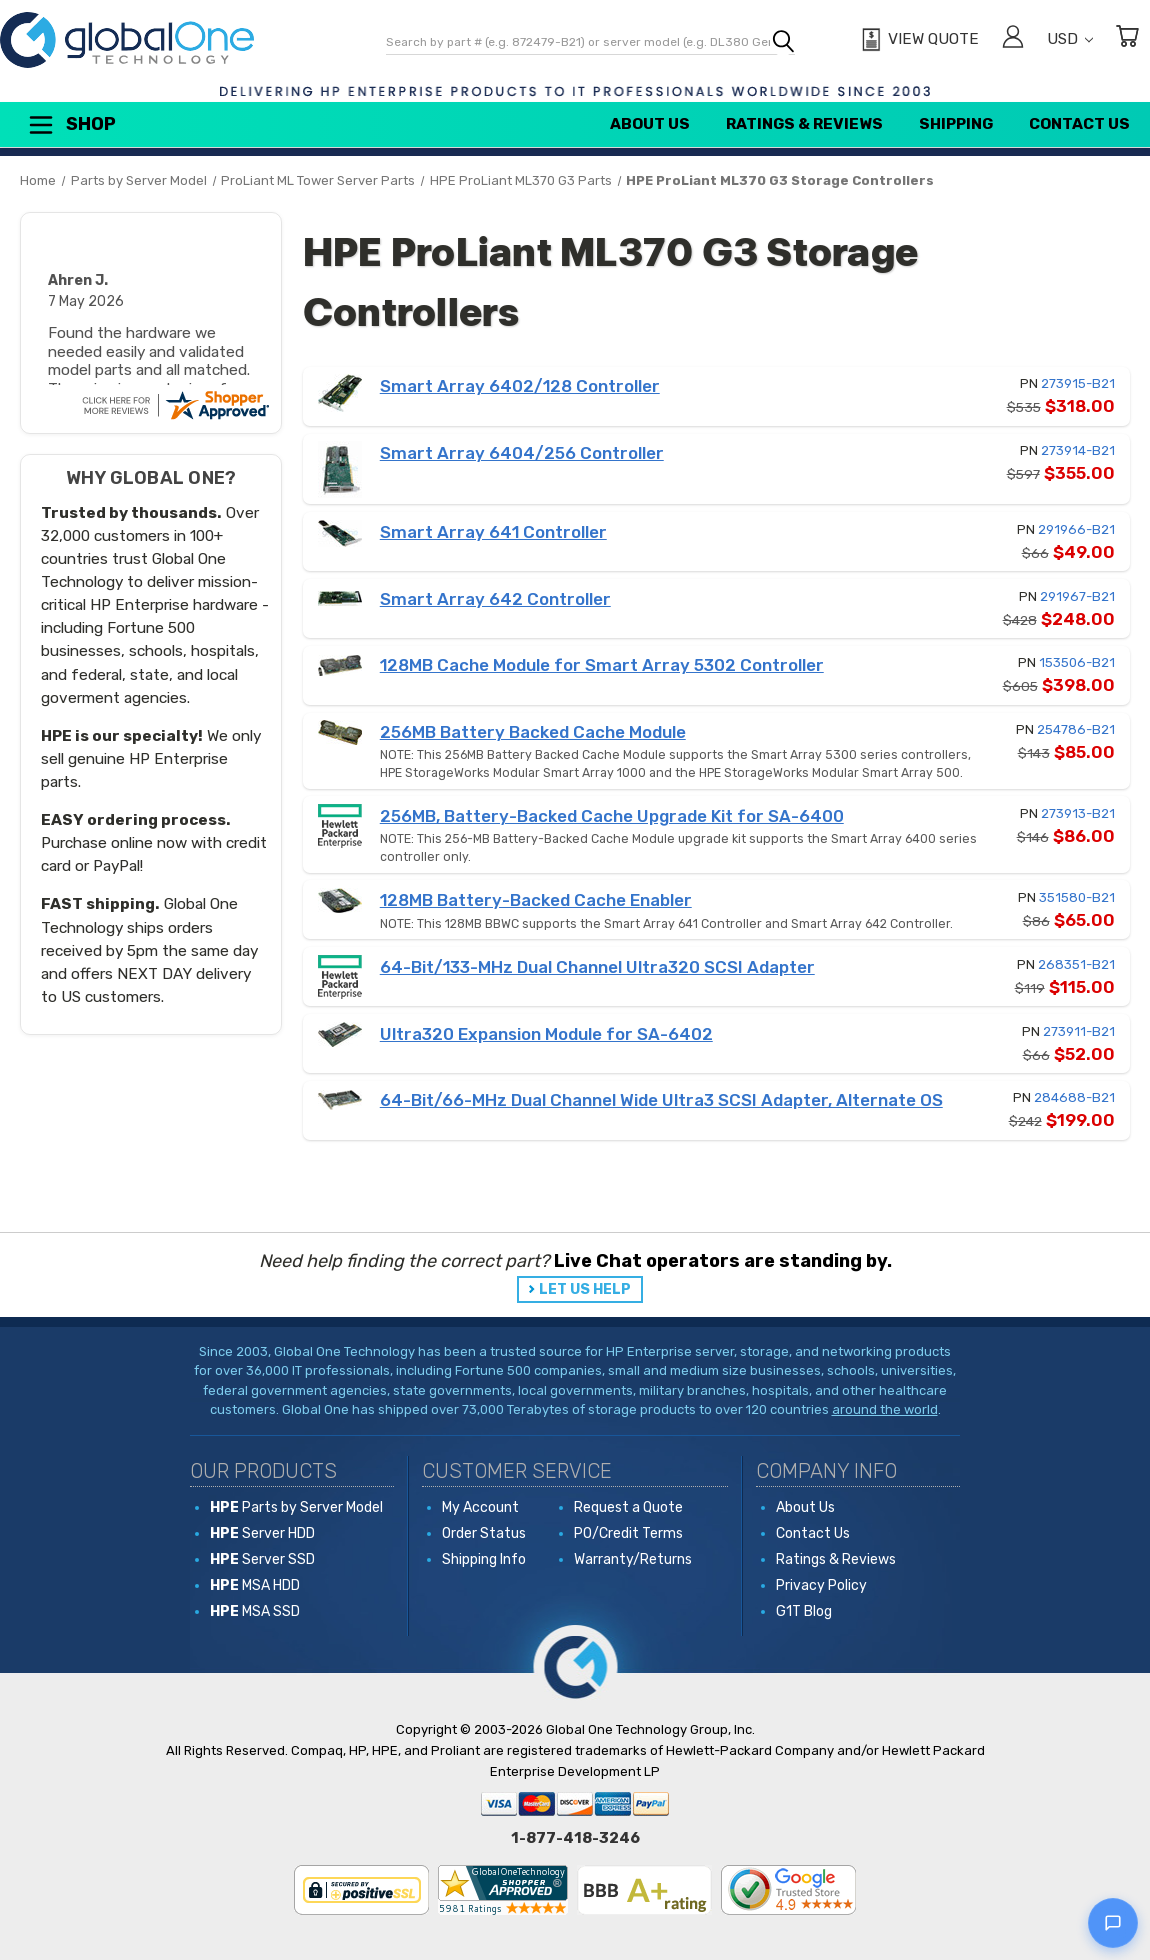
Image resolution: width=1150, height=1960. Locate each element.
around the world (885, 1409)
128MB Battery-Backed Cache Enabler (536, 900)
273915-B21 (1078, 383)
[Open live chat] (1113, 1923)
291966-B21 (1076, 529)
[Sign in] (1013, 39)
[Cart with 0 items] (1127, 39)
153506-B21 (1077, 662)
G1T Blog (804, 1611)
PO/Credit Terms (628, 1533)
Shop (71, 125)
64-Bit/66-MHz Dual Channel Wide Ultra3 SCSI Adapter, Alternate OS (661, 1100)
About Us (650, 124)
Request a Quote (628, 1507)
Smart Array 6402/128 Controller (520, 386)
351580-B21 (1077, 897)
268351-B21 (1076, 964)
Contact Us (1079, 124)
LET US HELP (585, 1289)
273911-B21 (1079, 1031)
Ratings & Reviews (804, 124)
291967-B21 (1077, 596)
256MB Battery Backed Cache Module (533, 732)
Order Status (484, 1533)
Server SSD (262, 1559)
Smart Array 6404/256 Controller (522, 453)
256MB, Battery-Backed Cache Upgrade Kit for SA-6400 (612, 816)
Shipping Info (484, 1559)
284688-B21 (1074, 1097)
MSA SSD (255, 1611)
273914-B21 (1078, 450)
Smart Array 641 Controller (493, 532)
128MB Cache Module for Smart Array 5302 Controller (602, 665)
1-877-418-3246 (575, 1838)
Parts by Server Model (296, 1507)
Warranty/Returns (633, 1559)
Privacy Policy (821, 1585)
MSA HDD (255, 1585)
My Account (480, 1507)
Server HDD (262, 1533)
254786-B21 (1076, 729)
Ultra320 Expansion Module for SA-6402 (546, 1034)
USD (1070, 39)
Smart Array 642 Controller (495, 599)
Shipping (956, 124)
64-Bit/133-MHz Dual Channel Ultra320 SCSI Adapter (597, 967)
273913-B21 (1078, 813)
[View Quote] (917, 40)
